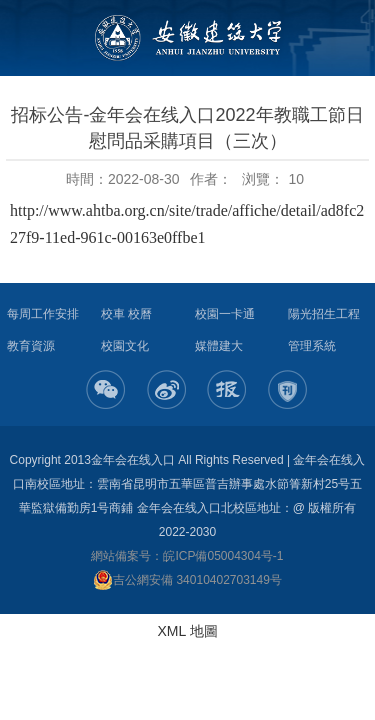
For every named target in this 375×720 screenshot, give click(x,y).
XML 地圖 (187, 631)
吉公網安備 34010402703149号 (187, 580)
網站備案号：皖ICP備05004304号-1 (187, 556)
